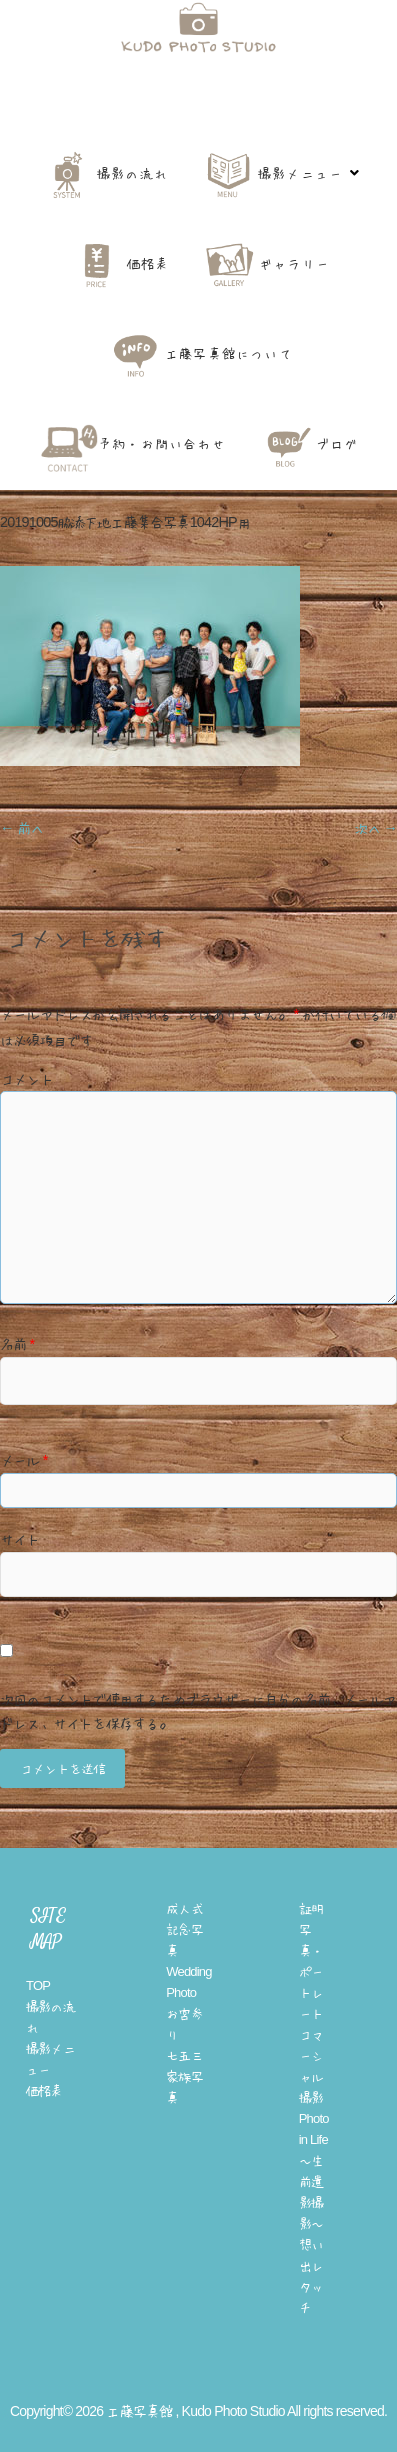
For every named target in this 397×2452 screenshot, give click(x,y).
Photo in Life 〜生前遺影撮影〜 (314, 2171)
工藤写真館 (198, 107)
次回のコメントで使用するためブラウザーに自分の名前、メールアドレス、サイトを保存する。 (198, 1711)
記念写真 (184, 1940)
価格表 (44, 2090)
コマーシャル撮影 (311, 2066)
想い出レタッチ (311, 2276)
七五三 (184, 2055)
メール (24, 1460)
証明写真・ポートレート (311, 1961)
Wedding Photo (188, 1982)
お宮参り (184, 2024)
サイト (20, 1539)
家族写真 (184, 2087)
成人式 (184, 1908)
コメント (26, 1079)
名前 (17, 1344)
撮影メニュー (50, 2059)
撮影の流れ (50, 2017)
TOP (38, 1985)
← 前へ (21, 828)
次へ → (375, 828)
